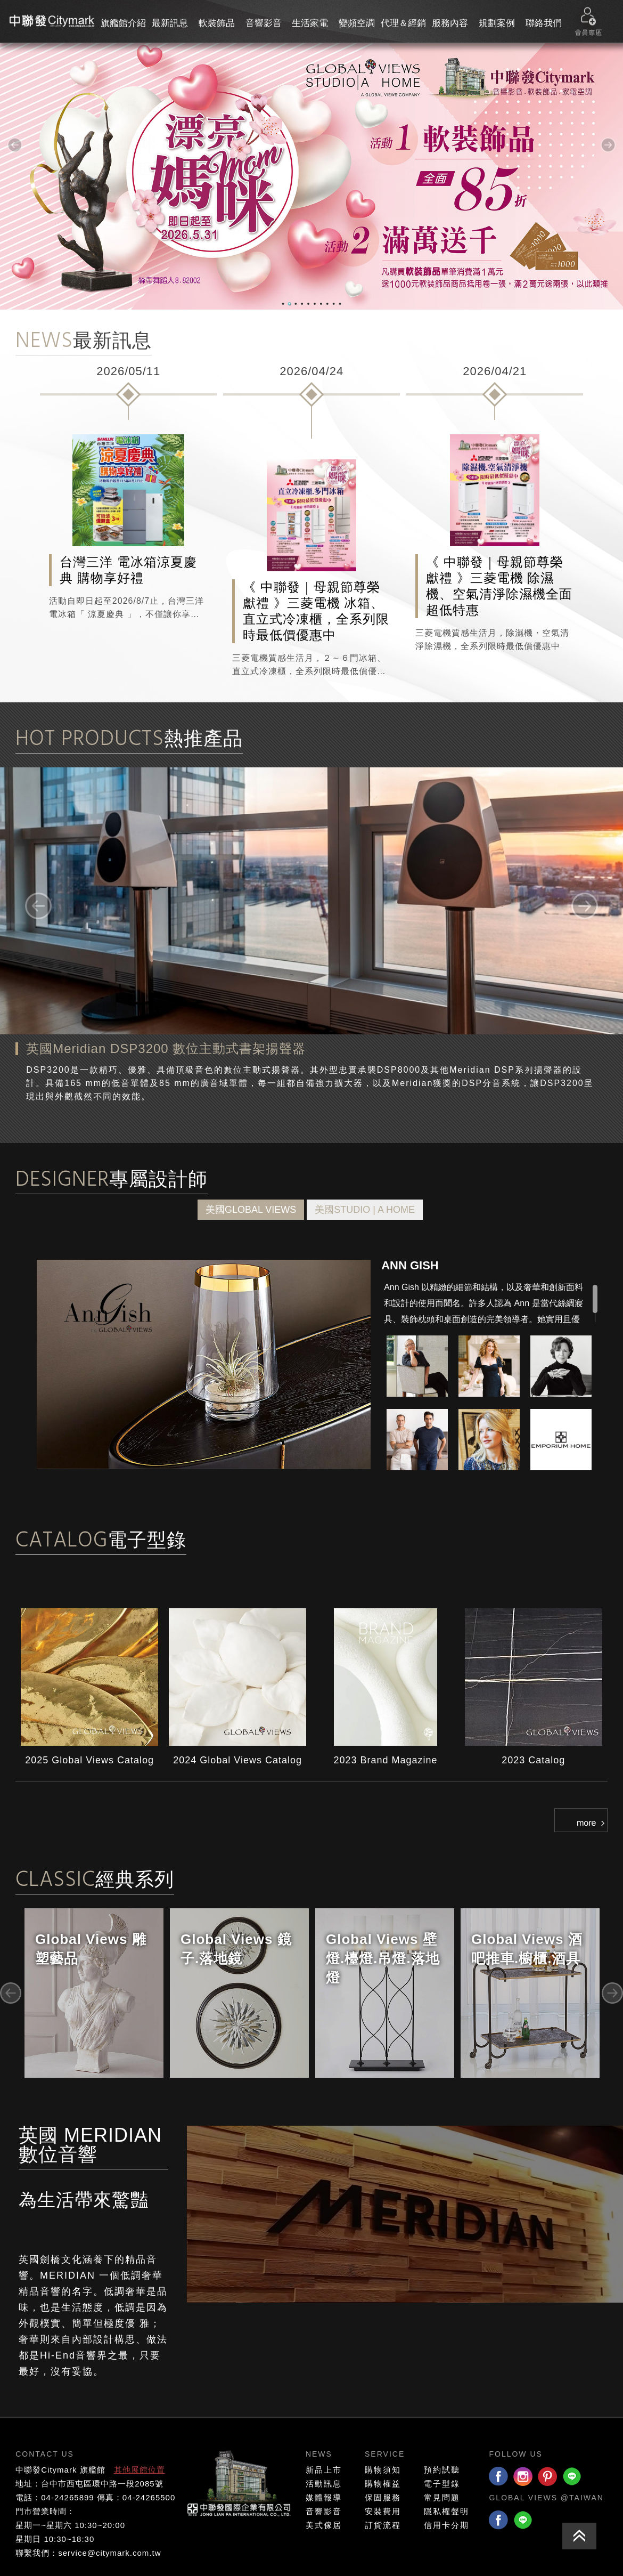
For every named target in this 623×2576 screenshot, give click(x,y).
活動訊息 (324, 2483)
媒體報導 (324, 2497)
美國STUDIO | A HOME (365, 1209)
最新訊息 (170, 23)
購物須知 (383, 2469)
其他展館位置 (139, 2469)
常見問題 (442, 2497)
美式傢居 (324, 2525)
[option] (128, 491)
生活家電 (310, 23)
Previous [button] (10, 1993)
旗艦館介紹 (123, 23)
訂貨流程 (383, 2525)
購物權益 (383, 2483)
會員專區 (588, 21)
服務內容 (450, 23)
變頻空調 (357, 23)
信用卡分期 (446, 2525)
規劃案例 (497, 23)
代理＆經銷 (403, 23)
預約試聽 (442, 2469)
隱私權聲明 (446, 2511)
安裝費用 (383, 2511)
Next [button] (612, 1993)
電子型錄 (442, 2483)
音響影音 (263, 23)
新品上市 (324, 2469)
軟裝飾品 (217, 23)
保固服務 (383, 2497)
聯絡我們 (544, 23)
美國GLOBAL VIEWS (251, 1209)
